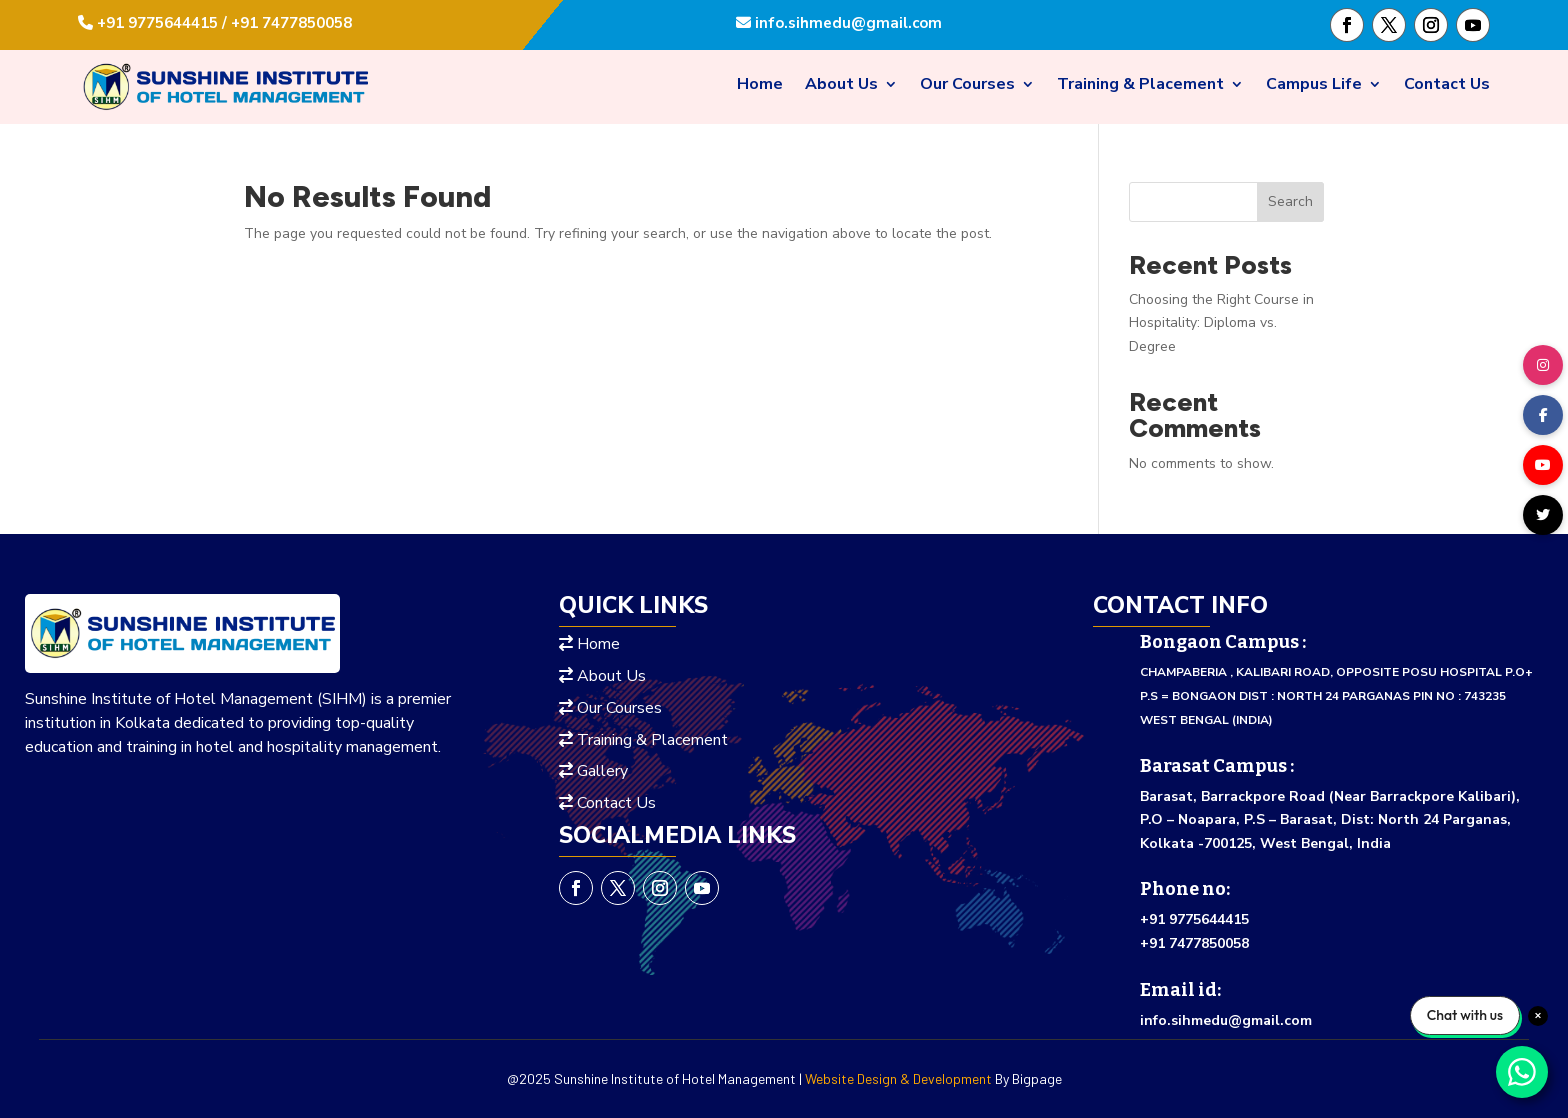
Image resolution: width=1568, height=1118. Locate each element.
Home (760, 86)
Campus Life (1314, 86)
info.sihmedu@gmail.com (846, 23)
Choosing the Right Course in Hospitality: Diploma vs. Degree (1221, 323)
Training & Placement (1140, 86)
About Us (841, 86)
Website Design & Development (898, 1078)
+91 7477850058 (1194, 943)
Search (1290, 201)
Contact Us (1447, 86)
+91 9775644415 (1194, 919)
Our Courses (967, 86)
